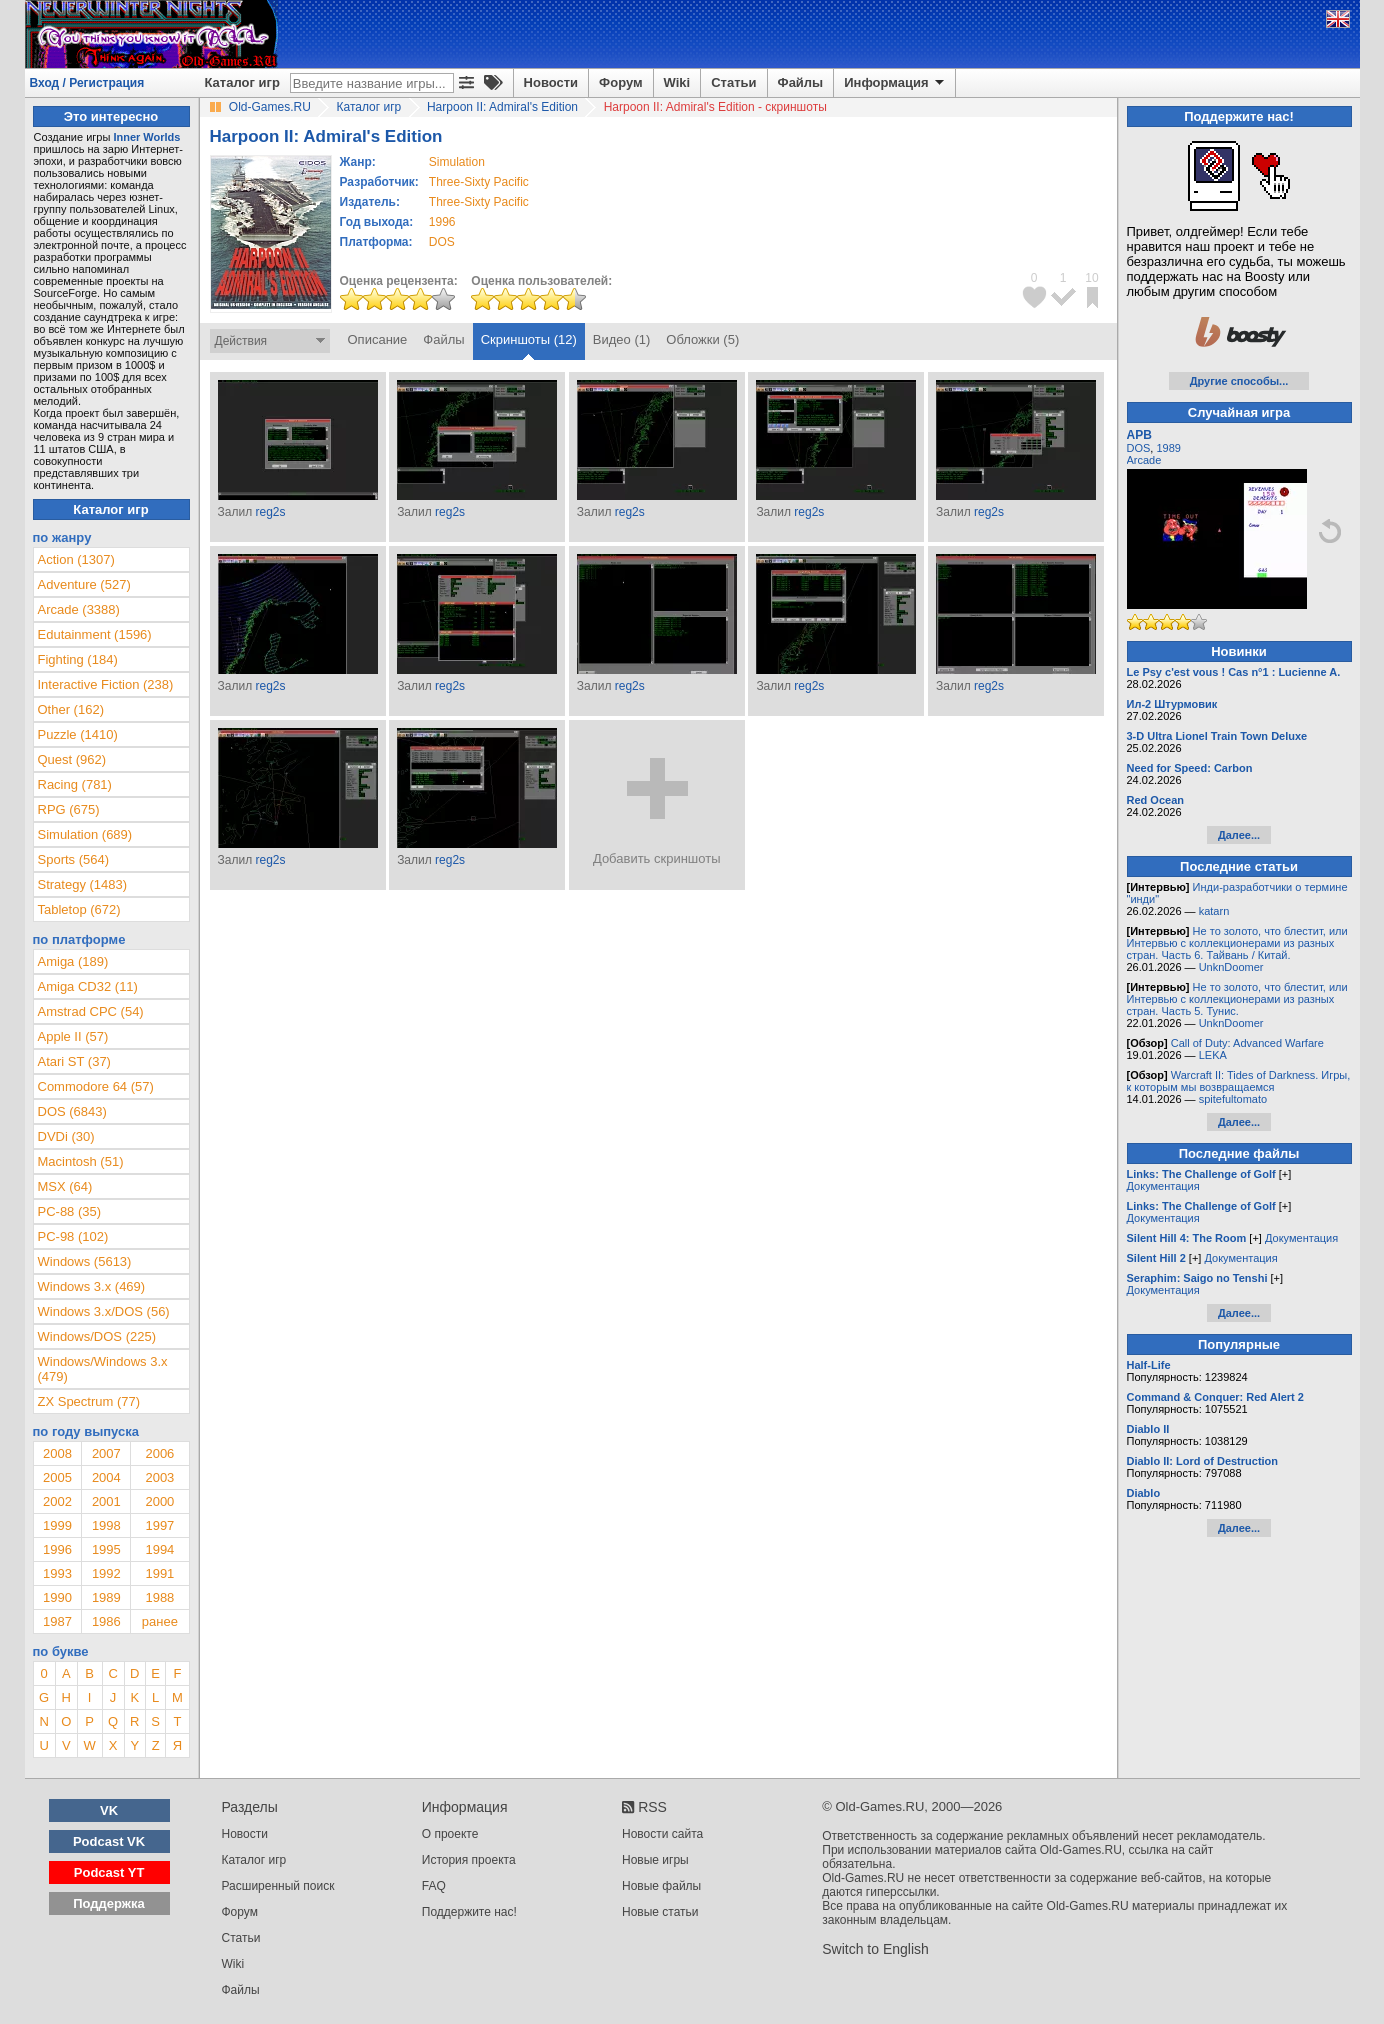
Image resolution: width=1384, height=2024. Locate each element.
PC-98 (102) (73, 1236)
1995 (106, 1549)
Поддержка (109, 1903)
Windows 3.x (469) (92, 1286)
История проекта (469, 1860)
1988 (159, 1597)
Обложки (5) (702, 339)
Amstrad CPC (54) (91, 1011)
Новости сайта (662, 1834)
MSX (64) (65, 1186)
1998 (106, 1525)
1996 (442, 222)
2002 (57, 1501)
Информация (895, 83)
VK (109, 1810)
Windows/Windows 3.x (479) (103, 1369)
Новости (551, 82)
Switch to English (875, 1949)
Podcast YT (109, 1872)
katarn (1214, 911)
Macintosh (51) (81, 1161)
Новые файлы (661, 1886)
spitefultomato (1233, 1099)
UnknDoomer (1231, 967)
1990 (57, 1597)
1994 (159, 1549)
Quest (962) (72, 759)
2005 (57, 1477)
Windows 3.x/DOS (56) (104, 1311)
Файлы (801, 82)
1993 (57, 1573)
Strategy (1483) (83, 884)
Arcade (1144, 460)
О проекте (450, 1834)
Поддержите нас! (469, 1912)
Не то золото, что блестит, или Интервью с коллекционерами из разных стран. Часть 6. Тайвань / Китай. (1237, 943)
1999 (57, 1525)
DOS (1139, 448)
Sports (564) (74, 859)
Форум (620, 82)
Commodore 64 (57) (96, 1086)
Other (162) (71, 709)
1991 (159, 1573)
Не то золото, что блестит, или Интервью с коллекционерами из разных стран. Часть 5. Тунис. (1237, 999)
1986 (106, 1621)
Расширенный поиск (278, 1886)
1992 (106, 1573)
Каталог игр (242, 82)
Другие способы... (1239, 381)
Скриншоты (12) (529, 339)
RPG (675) (69, 809)
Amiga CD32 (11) (88, 986)
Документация (1163, 1186)
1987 (57, 1621)
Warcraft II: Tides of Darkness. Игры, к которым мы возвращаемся (1239, 1081)
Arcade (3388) (79, 609)
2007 (106, 1453)
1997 (159, 1525)
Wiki (677, 82)
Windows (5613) (85, 1261)
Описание (378, 339)
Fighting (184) (78, 659)
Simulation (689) (85, 834)
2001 (106, 1501)
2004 (106, 1477)
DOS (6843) (72, 1111)
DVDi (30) (66, 1136)
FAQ (434, 1886)
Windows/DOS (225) (97, 1336)
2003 (159, 1477)
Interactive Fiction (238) (106, 684)
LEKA (1213, 1055)
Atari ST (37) (74, 1061)
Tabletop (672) (79, 909)
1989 (106, 1597)
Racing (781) (75, 784)
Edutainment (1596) (95, 634)
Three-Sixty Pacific (479, 182)
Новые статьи (660, 1912)
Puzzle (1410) (78, 734)
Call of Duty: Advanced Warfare (1247, 1043)
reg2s (270, 512)
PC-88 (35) (70, 1211)
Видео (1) (621, 339)
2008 (57, 1453)
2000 (159, 1501)
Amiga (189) (73, 961)
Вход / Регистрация (87, 83)
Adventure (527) (84, 584)
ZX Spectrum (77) (89, 1401)
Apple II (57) (73, 1036)
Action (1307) (76, 559)
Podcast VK (109, 1841)
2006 (159, 1453)
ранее (160, 1621)
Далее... (1239, 835)
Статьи (733, 82)
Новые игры (655, 1860)
